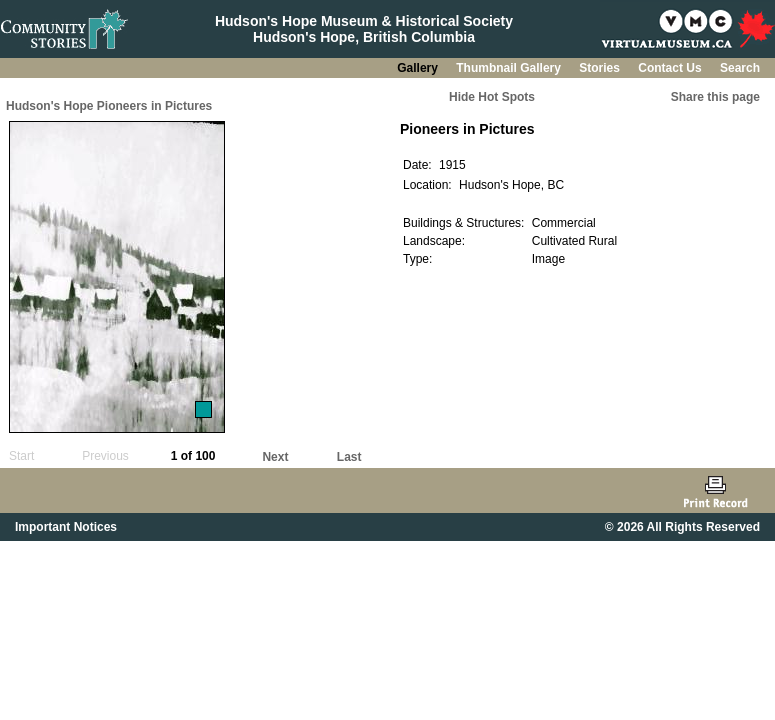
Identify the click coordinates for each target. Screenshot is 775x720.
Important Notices (66, 527)
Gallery (419, 68)
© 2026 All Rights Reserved (682, 527)
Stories (601, 68)
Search (740, 68)
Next (275, 457)
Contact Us (671, 68)
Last (349, 457)
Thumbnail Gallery (510, 68)
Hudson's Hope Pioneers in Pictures (109, 106)
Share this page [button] (715, 97)
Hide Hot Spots (492, 97)
